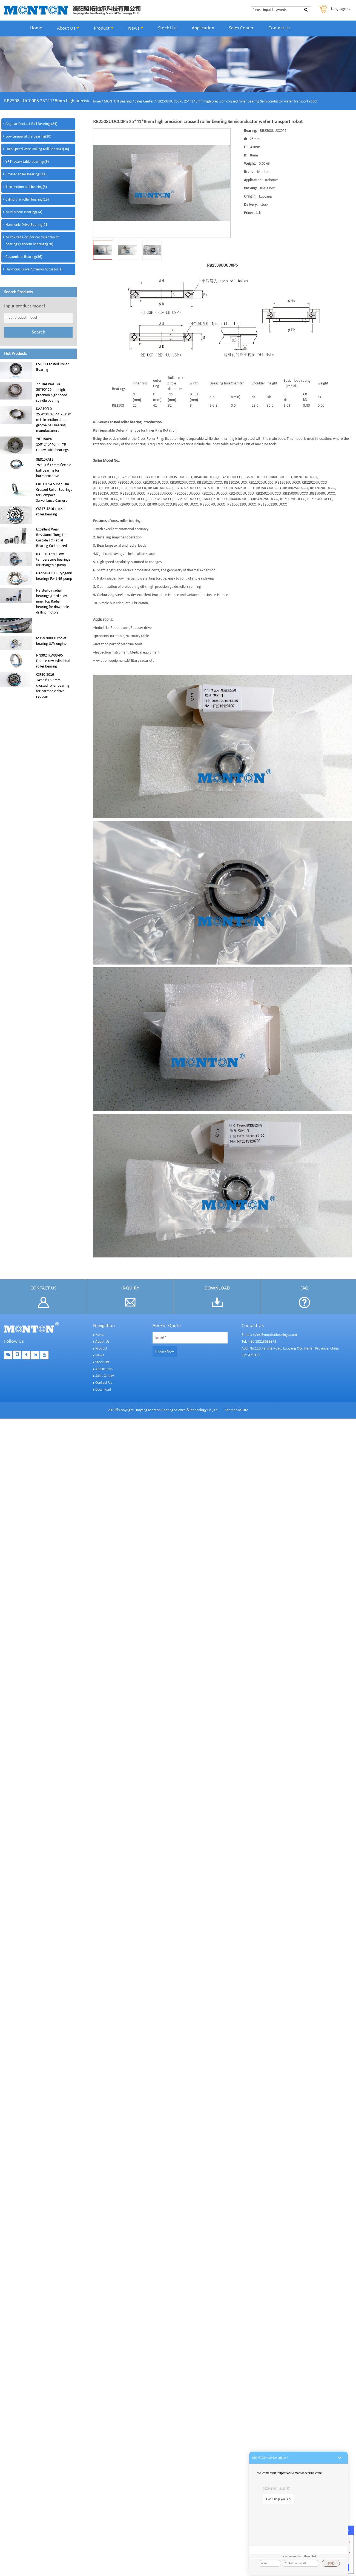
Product (103, 28)
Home (36, 28)
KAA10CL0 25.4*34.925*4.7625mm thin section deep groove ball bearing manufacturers (53, 420)
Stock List (167, 28)
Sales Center (241, 28)
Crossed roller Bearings (26, 174)
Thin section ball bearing (26, 187)
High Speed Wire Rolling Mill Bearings (37, 149)
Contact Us (279, 28)
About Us (68, 28)
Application (203, 28)
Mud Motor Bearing (23, 212)
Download (103, 1390)
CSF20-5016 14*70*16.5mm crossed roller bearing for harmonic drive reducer (52, 686)
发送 (331, 2563)
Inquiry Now (164, 1352)
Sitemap (231, 1410)
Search (38, 332)
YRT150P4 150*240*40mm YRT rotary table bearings (52, 444)
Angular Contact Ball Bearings (31, 124)
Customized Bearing (23, 257)
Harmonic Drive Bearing (26, 225)
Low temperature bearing (28, 137)
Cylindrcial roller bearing (27, 200)
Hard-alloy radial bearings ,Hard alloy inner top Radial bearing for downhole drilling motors (52, 602)
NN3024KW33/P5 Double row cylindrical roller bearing (53, 661)
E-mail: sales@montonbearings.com (269, 1335)
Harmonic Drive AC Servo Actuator (33, 269)
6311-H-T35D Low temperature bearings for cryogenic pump (53, 559)
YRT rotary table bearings (27, 162)
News (135, 28)
